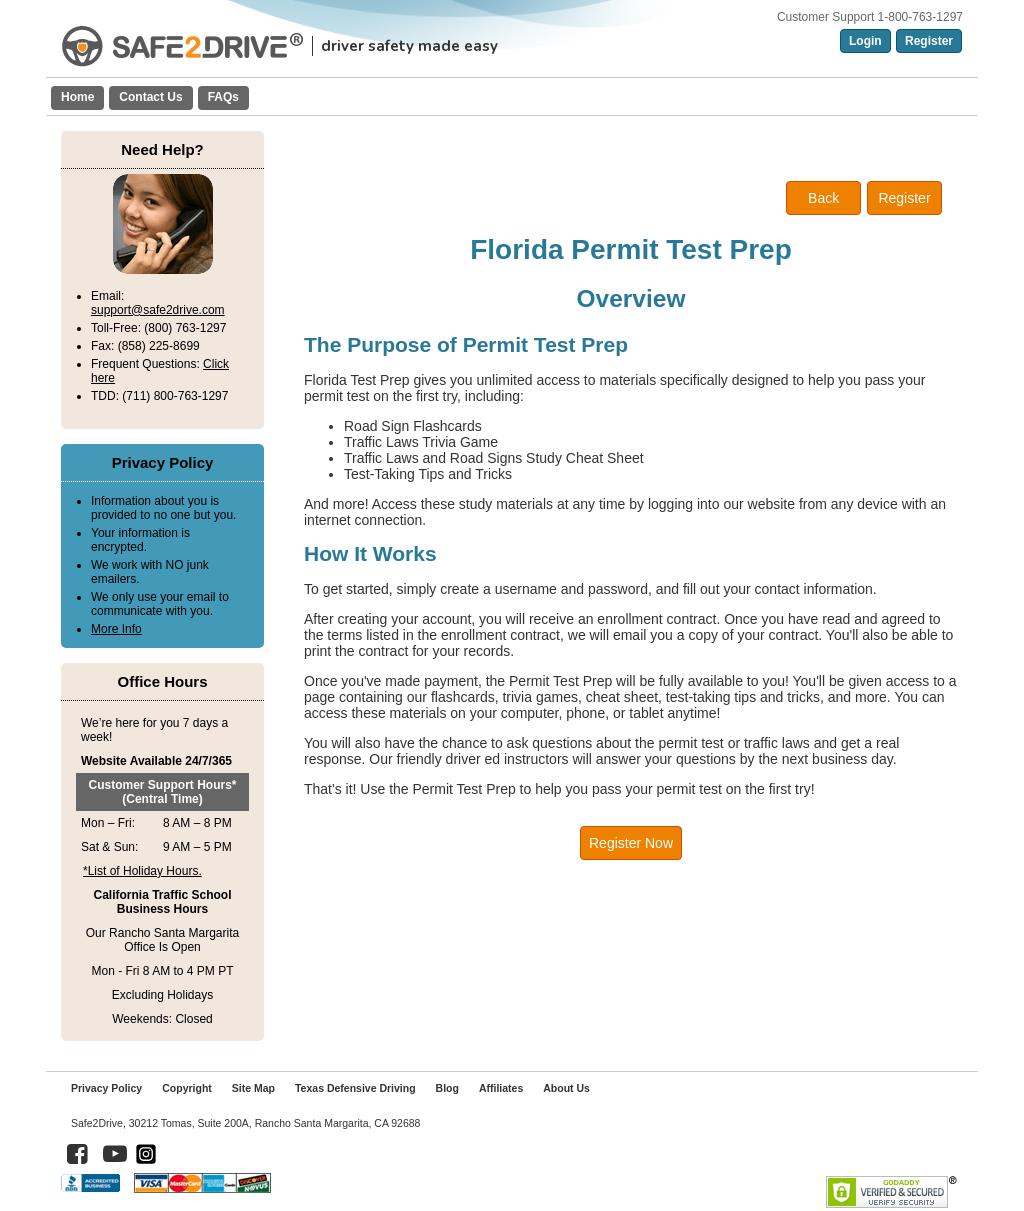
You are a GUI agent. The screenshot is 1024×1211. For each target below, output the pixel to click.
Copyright (187, 1088)
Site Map (253, 1088)
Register (929, 41)
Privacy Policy (106, 1088)
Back (823, 198)
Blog (447, 1088)
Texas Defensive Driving (355, 1088)
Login (865, 41)
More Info (116, 629)
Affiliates (501, 1088)
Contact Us (150, 97)
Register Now (631, 843)
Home (77, 97)
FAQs (223, 97)
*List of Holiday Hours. (142, 871)
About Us (566, 1088)
